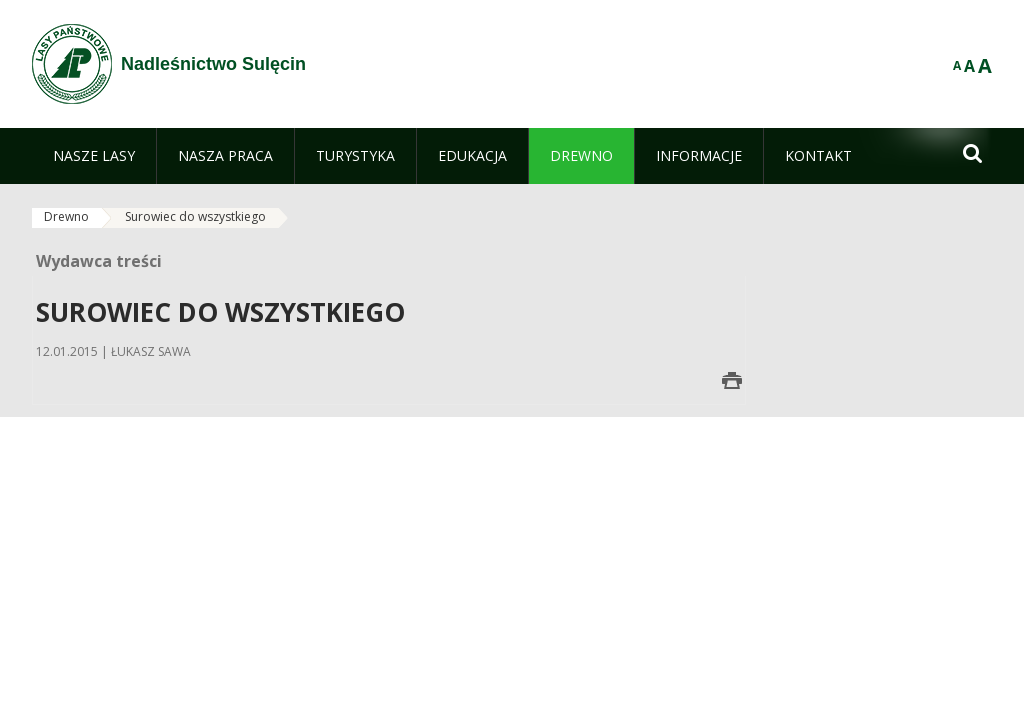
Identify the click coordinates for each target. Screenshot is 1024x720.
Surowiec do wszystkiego (195, 216)
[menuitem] (94, 156)
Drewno (66, 216)
